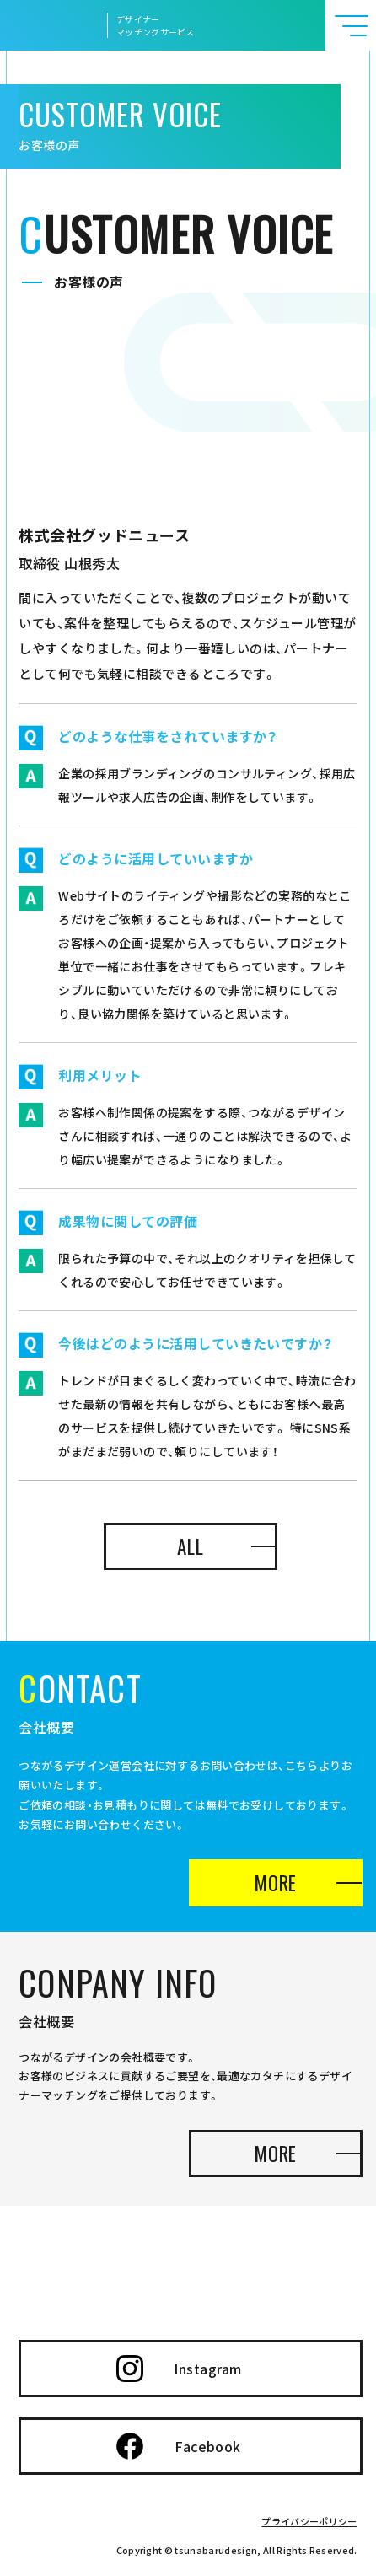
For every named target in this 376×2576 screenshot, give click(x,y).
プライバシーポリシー (309, 2521)
